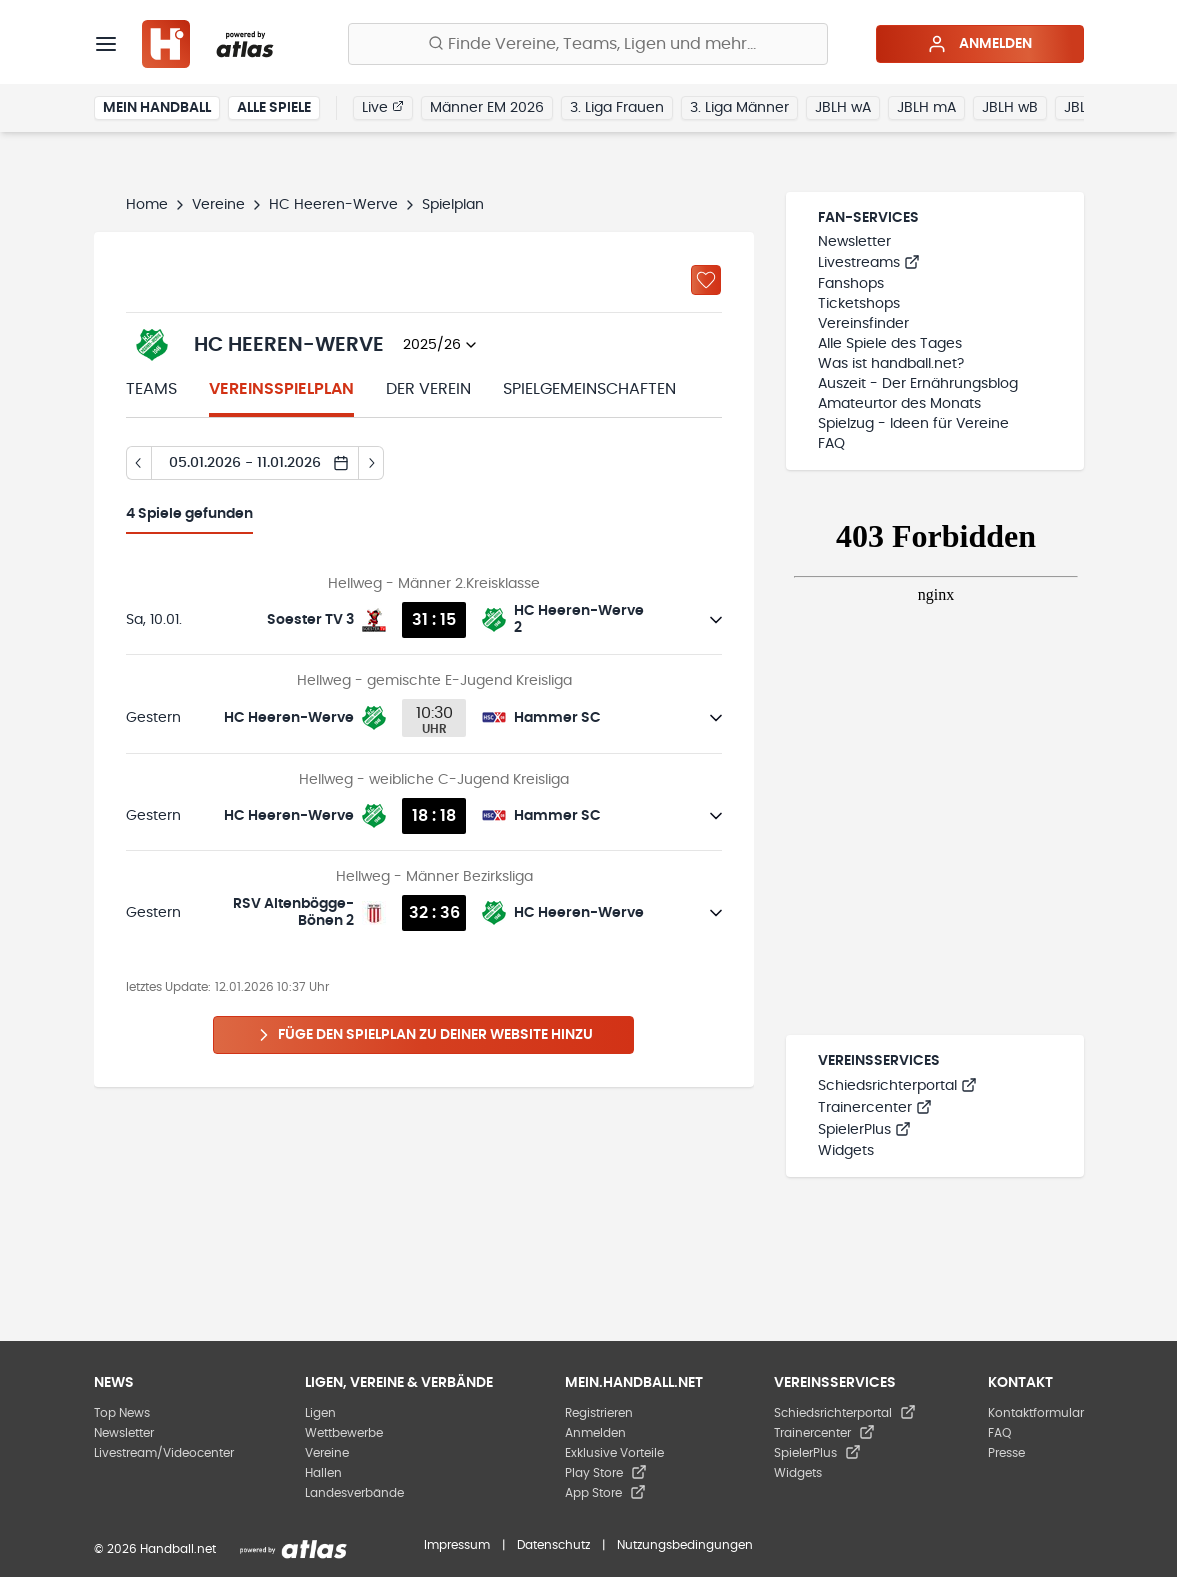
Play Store (606, 1473)
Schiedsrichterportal (897, 1086)
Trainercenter (875, 1108)
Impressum (457, 1545)
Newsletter (854, 242)
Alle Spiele (274, 108)
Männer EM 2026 (487, 108)
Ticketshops (859, 304)
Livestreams (869, 263)
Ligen (320, 1413)
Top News (122, 1413)
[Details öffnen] (716, 620)
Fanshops (851, 284)
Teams (151, 389)
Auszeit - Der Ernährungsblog (918, 384)
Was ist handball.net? (891, 364)
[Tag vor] (371, 463)
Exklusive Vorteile (614, 1453)
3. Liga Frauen (617, 108)
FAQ (831, 444)
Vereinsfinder (863, 324)
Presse (1006, 1453)
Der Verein (428, 389)
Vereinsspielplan (281, 389)
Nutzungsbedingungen (685, 1545)
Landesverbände (354, 1493)
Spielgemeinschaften (589, 389)
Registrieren (599, 1413)
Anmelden (979, 44)
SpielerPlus (864, 1130)
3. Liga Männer (739, 108)
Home (147, 205)
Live (383, 107)
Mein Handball (157, 108)
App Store (605, 1493)
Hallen (323, 1473)
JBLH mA (926, 108)
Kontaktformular (1036, 1413)
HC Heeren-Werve (333, 205)
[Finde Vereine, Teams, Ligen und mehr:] (588, 44)
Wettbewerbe (344, 1433)
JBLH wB (1010, 108)
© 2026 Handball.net (155, 1549)
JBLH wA (843, 108)
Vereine (218, 205)
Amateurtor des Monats (899, 404)
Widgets (846, 1151)
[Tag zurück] (138, 463)
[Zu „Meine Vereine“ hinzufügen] (706, 280)
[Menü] (106, 44)
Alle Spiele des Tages (890, 344)
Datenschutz (553, 1545)
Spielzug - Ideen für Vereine (913, 424)
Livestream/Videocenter (164, 1453)
